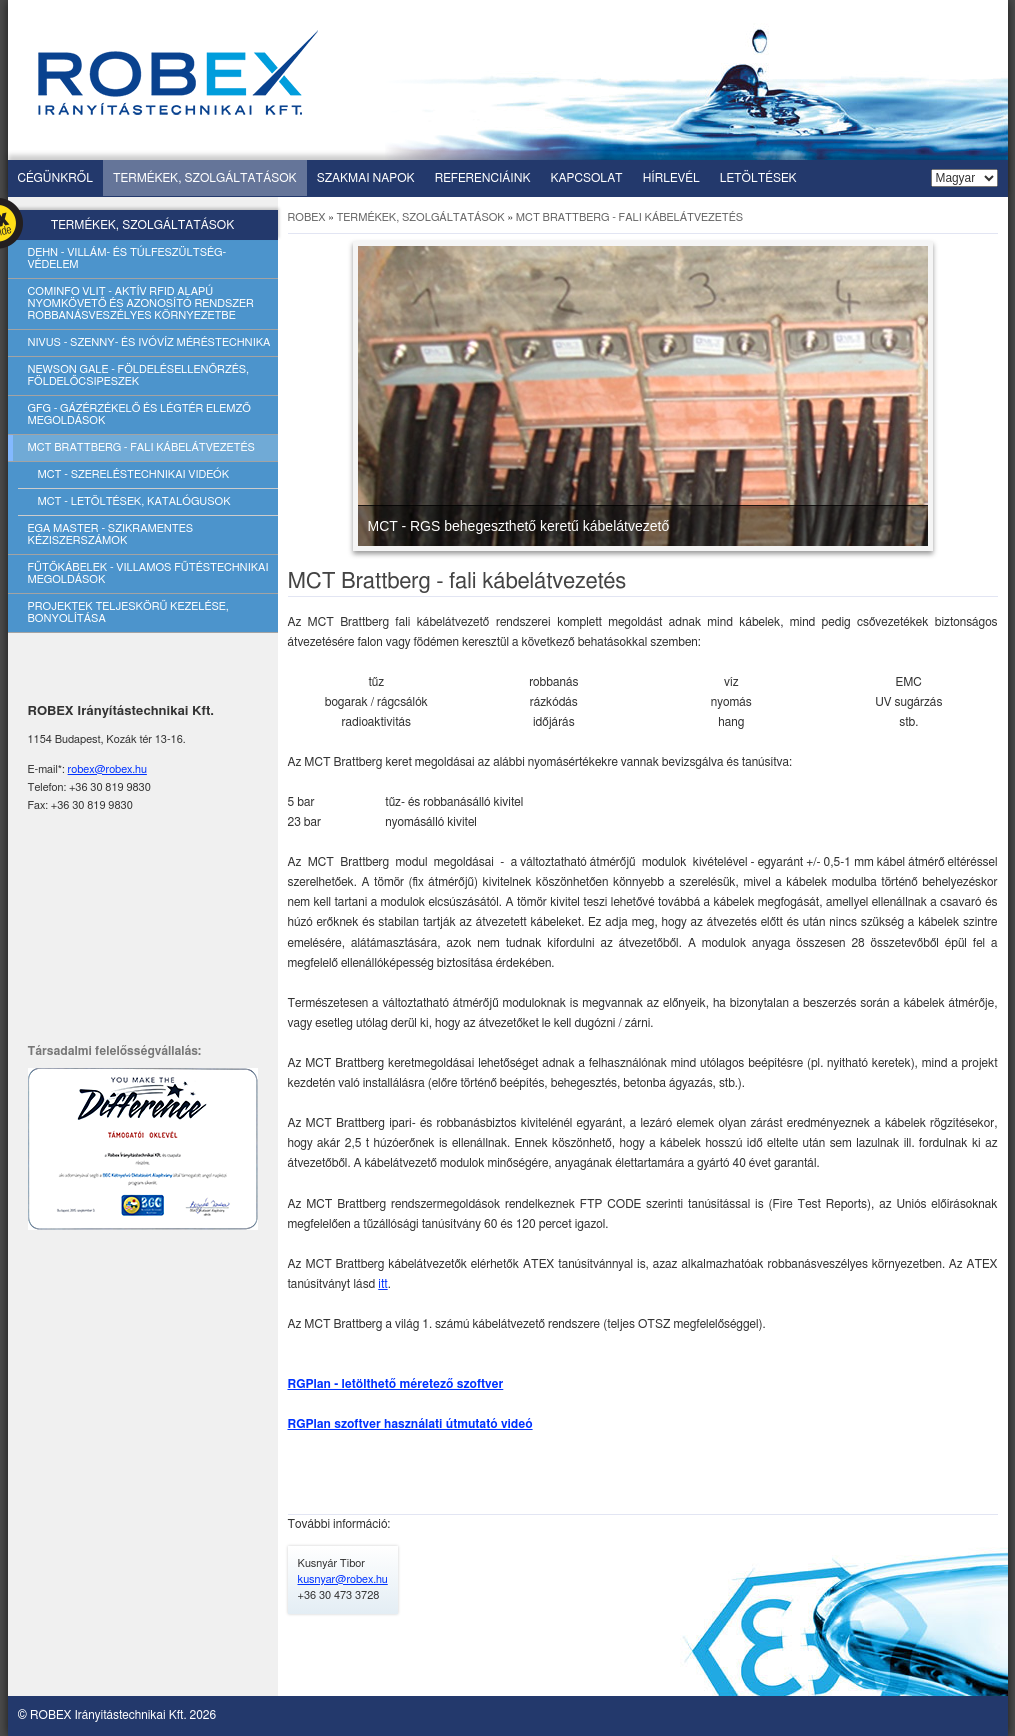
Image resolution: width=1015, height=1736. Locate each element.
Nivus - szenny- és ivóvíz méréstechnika (149, 342)
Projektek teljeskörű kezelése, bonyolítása (128, 612)
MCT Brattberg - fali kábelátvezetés (629, 217)
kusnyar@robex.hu (343, 1579)
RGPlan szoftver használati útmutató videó (410, 1424)
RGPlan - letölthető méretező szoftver (396, 1384)
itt (382, 1284)
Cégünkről (55, 178)
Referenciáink (483, 178)
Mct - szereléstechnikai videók (134, 474)
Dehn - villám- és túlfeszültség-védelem (127, 258)
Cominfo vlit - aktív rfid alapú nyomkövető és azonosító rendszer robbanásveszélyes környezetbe (141, 303)
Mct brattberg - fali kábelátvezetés (141, 447)
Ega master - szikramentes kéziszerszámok (111, 534)
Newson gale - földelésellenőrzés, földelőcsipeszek (139, 375)
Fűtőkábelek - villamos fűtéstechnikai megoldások (148, 573)
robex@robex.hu (107, 769)
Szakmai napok (366, 178)
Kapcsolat (587, 178)
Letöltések (758, 178)
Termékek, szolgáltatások (205, 178)
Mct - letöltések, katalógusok (134, 501)
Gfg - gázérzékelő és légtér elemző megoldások (139, 414)
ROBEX (307, 217)
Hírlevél (671, 178)
